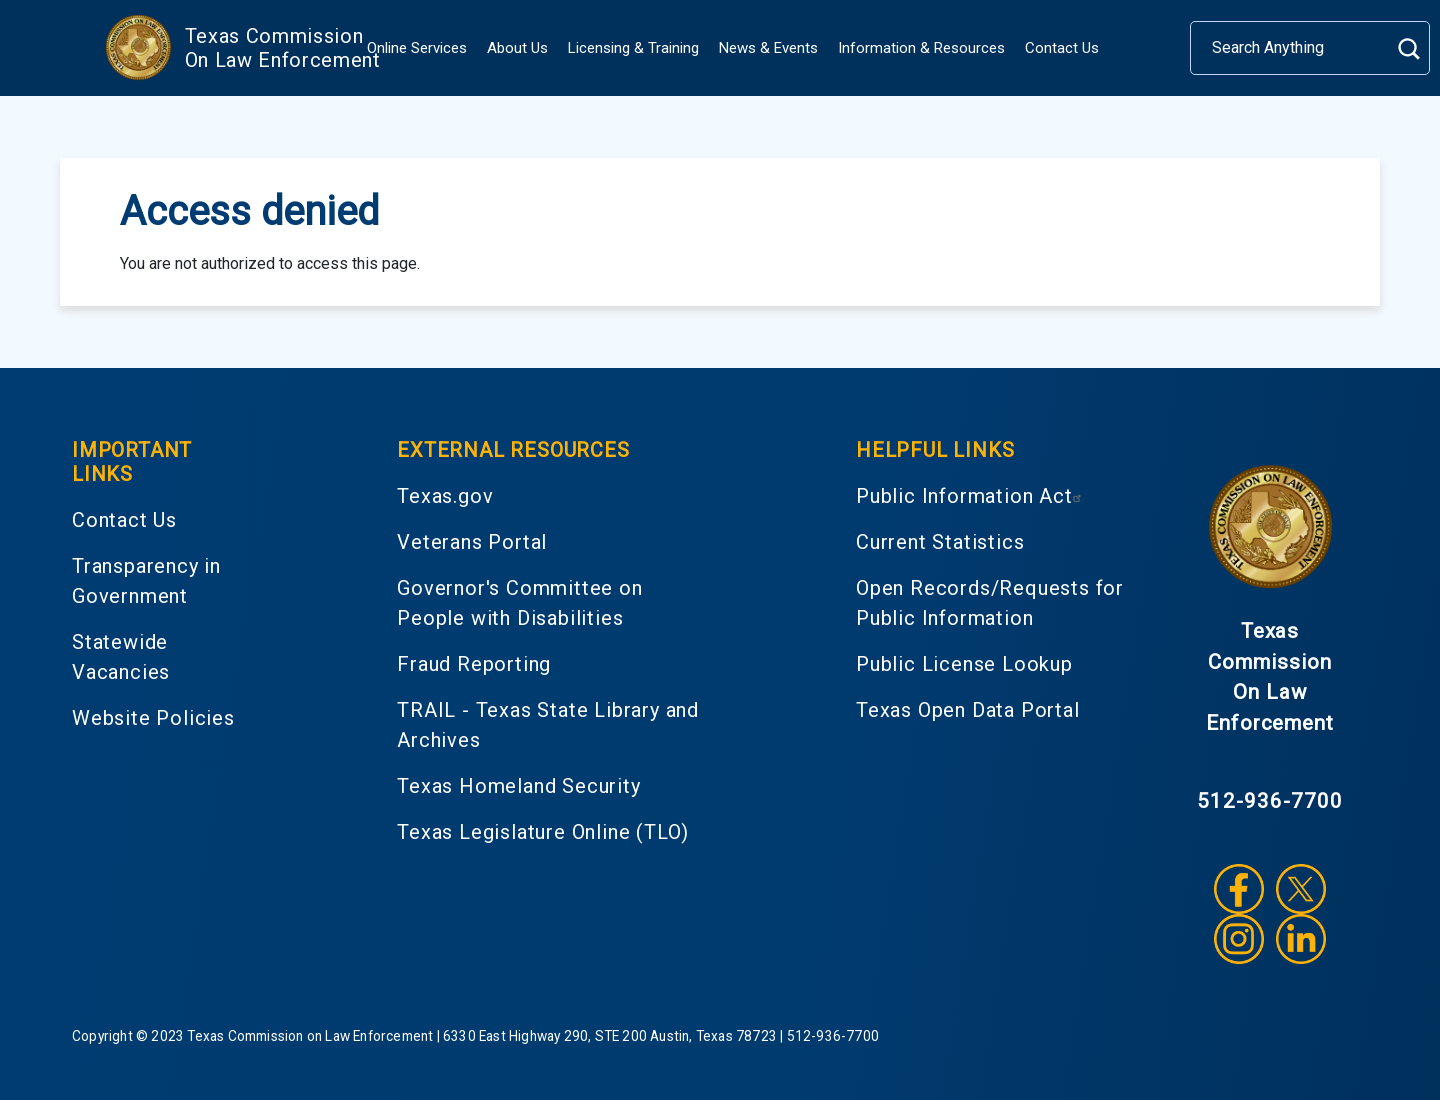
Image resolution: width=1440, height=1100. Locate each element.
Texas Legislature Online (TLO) (543, 832)
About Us (517, 48)
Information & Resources (921, 48)
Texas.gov (445, 496)
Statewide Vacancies (121, 657)
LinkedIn (1301, 939)
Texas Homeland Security (518, 786)
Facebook (1239, 889)
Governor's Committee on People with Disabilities (519, 603)
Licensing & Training (633, 48)
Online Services (417, 48)
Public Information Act (971, 496)
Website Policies (153, 718)
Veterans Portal (472, 542)
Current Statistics (940, 542)
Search (1408, 48)
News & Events (768, 48)
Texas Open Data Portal (968, 710)
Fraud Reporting (474, 664)
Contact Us (1062, 48)
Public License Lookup (964, 664)
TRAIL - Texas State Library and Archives (548, 725)
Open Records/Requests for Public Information (990, 603)
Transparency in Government (146, 581)
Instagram (1239, 939)
